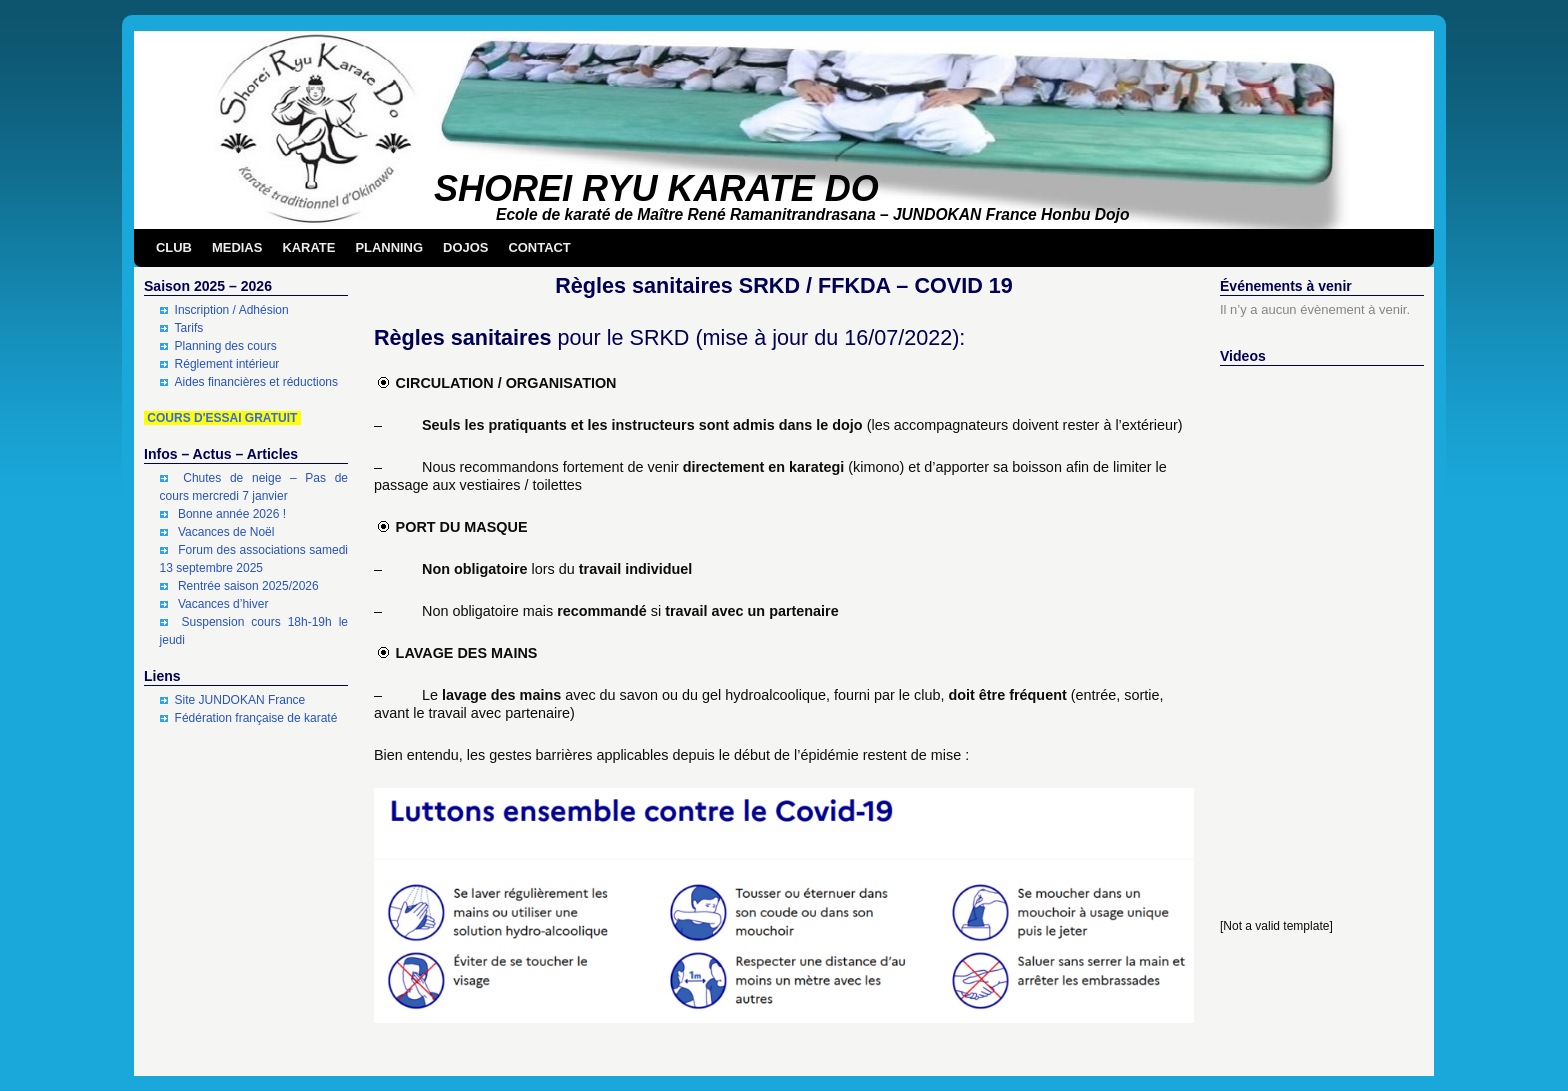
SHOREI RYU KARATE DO (656, 188)
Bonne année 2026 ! (232, 514)
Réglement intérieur (227, 364)
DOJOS (465, 247)
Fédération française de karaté (256, 718)
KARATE (308, 247)
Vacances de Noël (226, 532)
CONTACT (539, 247)
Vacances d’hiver (223, 604)
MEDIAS (237, 247)
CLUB (174, 247)
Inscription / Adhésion (232, 310)
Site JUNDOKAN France (240, 700)
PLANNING (389, 247)
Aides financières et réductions (256, 382)
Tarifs (189, 328)
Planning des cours (226, 346)
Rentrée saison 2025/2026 (248, 586)
